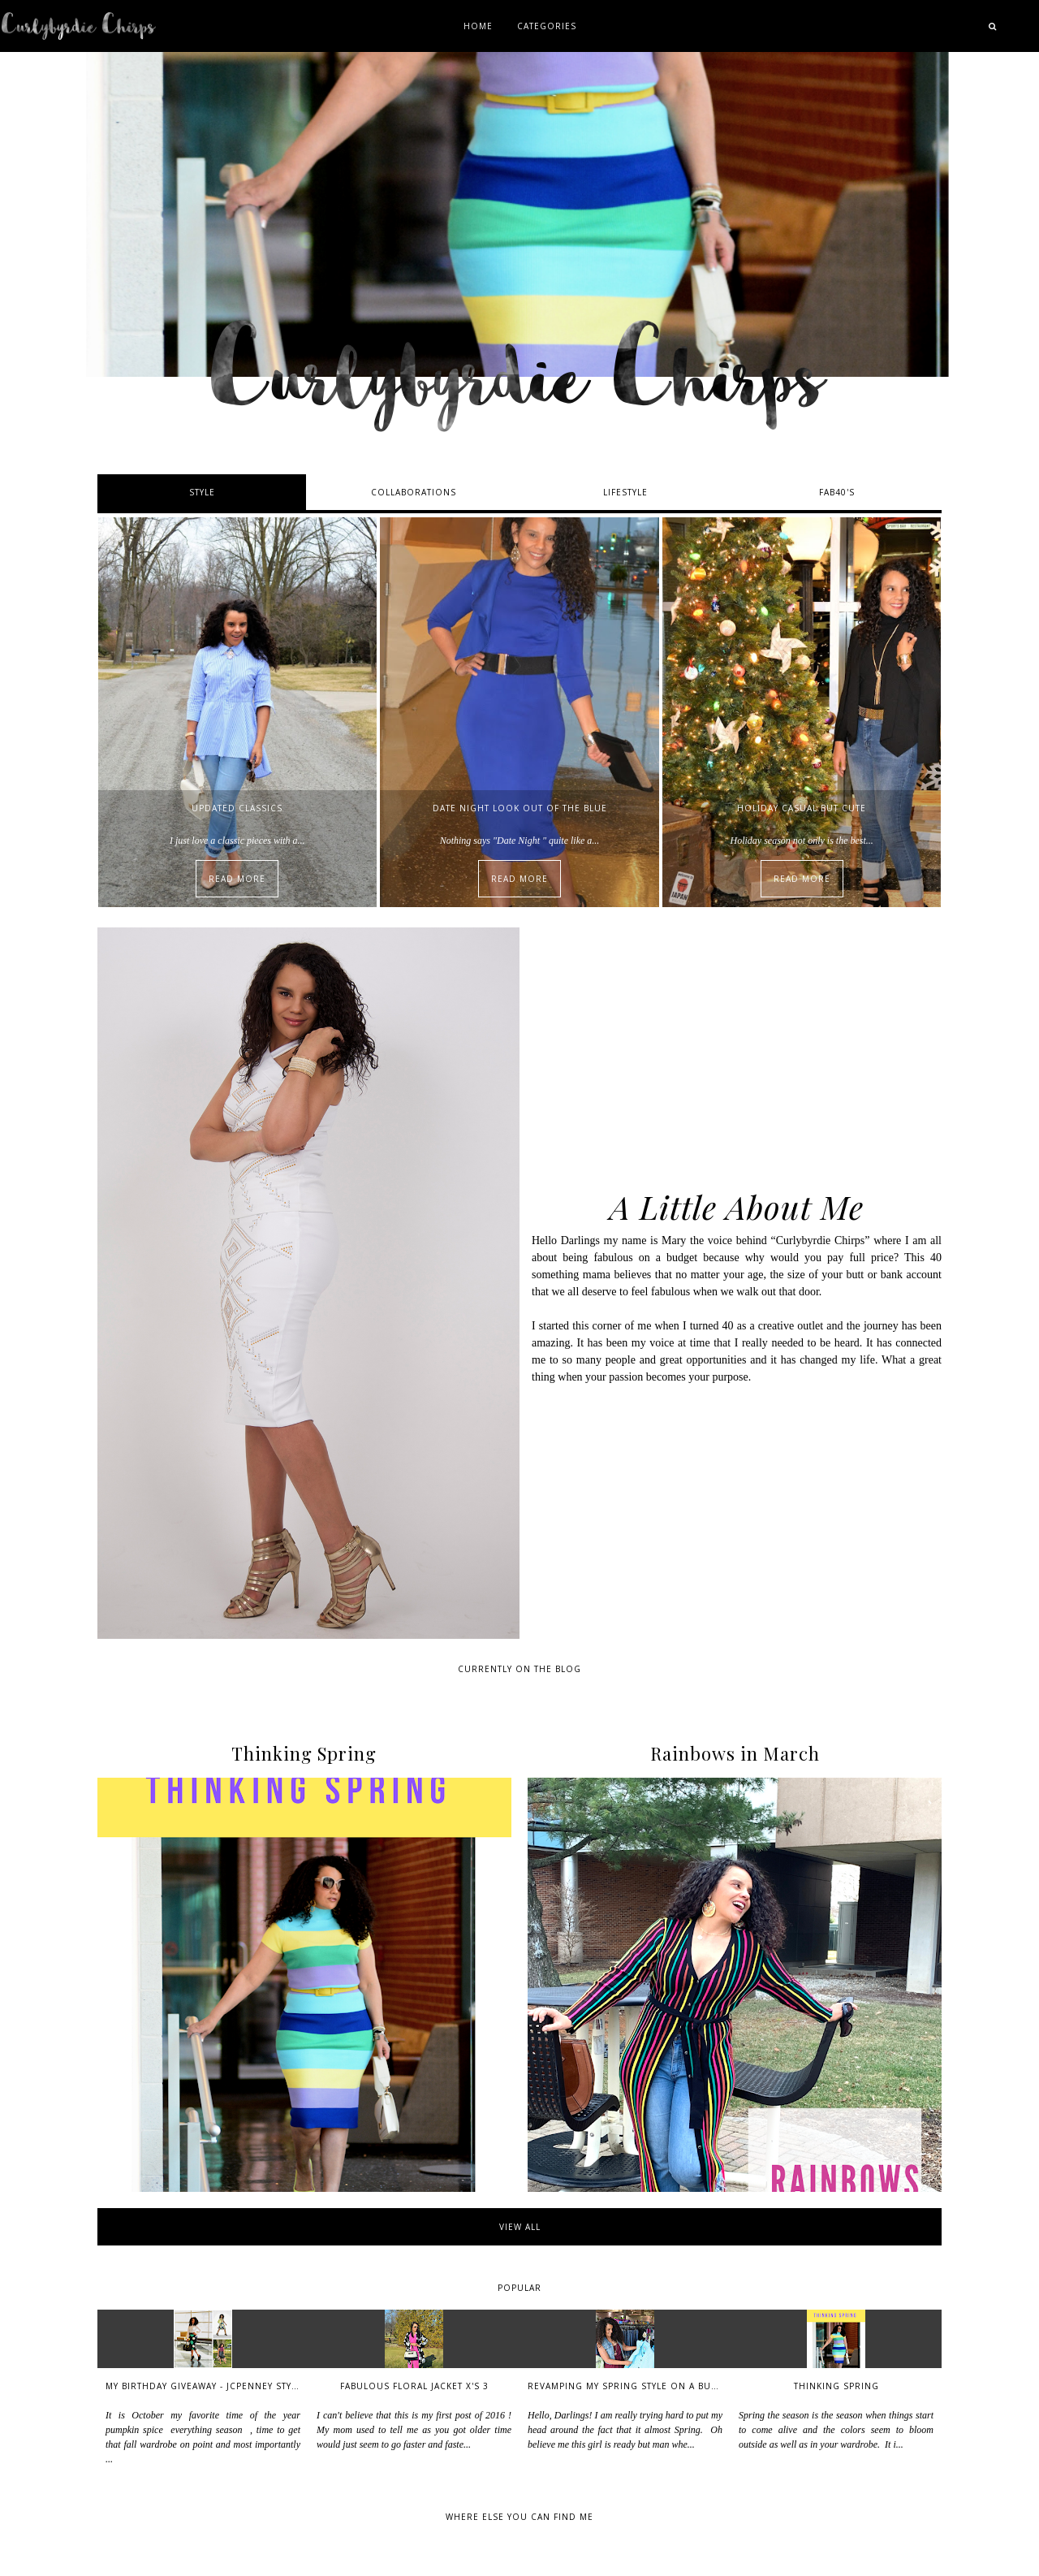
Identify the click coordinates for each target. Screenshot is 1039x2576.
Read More (237, 878)
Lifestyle (625, 492)
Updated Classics (237, 808)
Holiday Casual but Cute (801, 808)
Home (478, 26)
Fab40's (837, 492)
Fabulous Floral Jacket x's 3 (414, 2386)
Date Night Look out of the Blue (520, 808)
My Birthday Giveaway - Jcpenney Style (204, 2386)
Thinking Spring (836, 2386)
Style (202, 492)
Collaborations (413, 492)
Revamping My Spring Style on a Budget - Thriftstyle (666, 2386)
